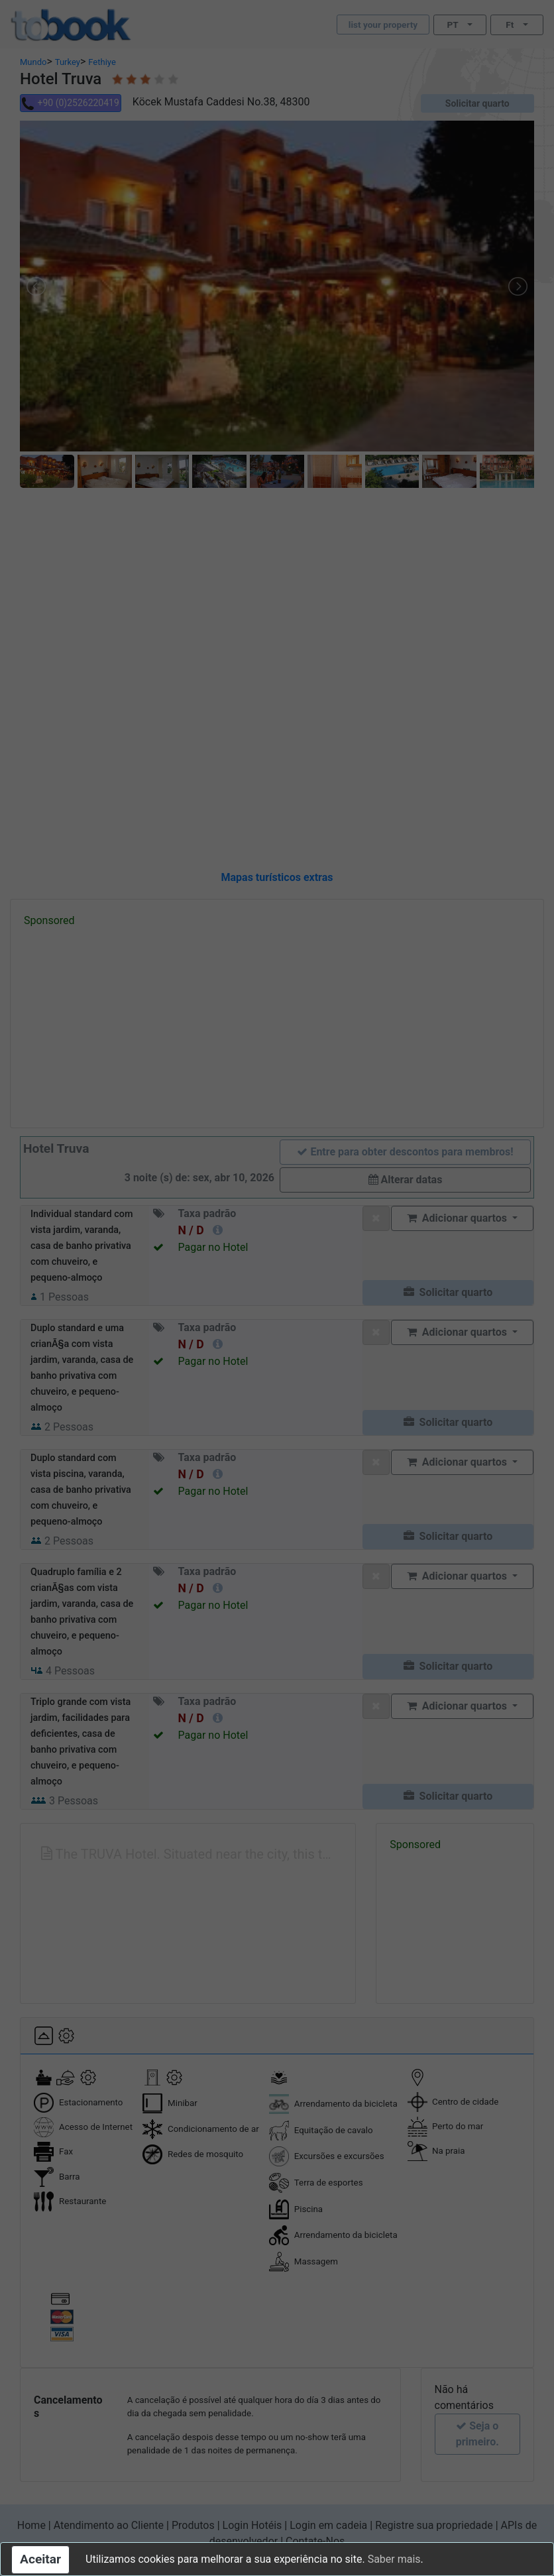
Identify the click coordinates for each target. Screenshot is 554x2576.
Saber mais (394, 2559)
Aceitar (40, 2559)
